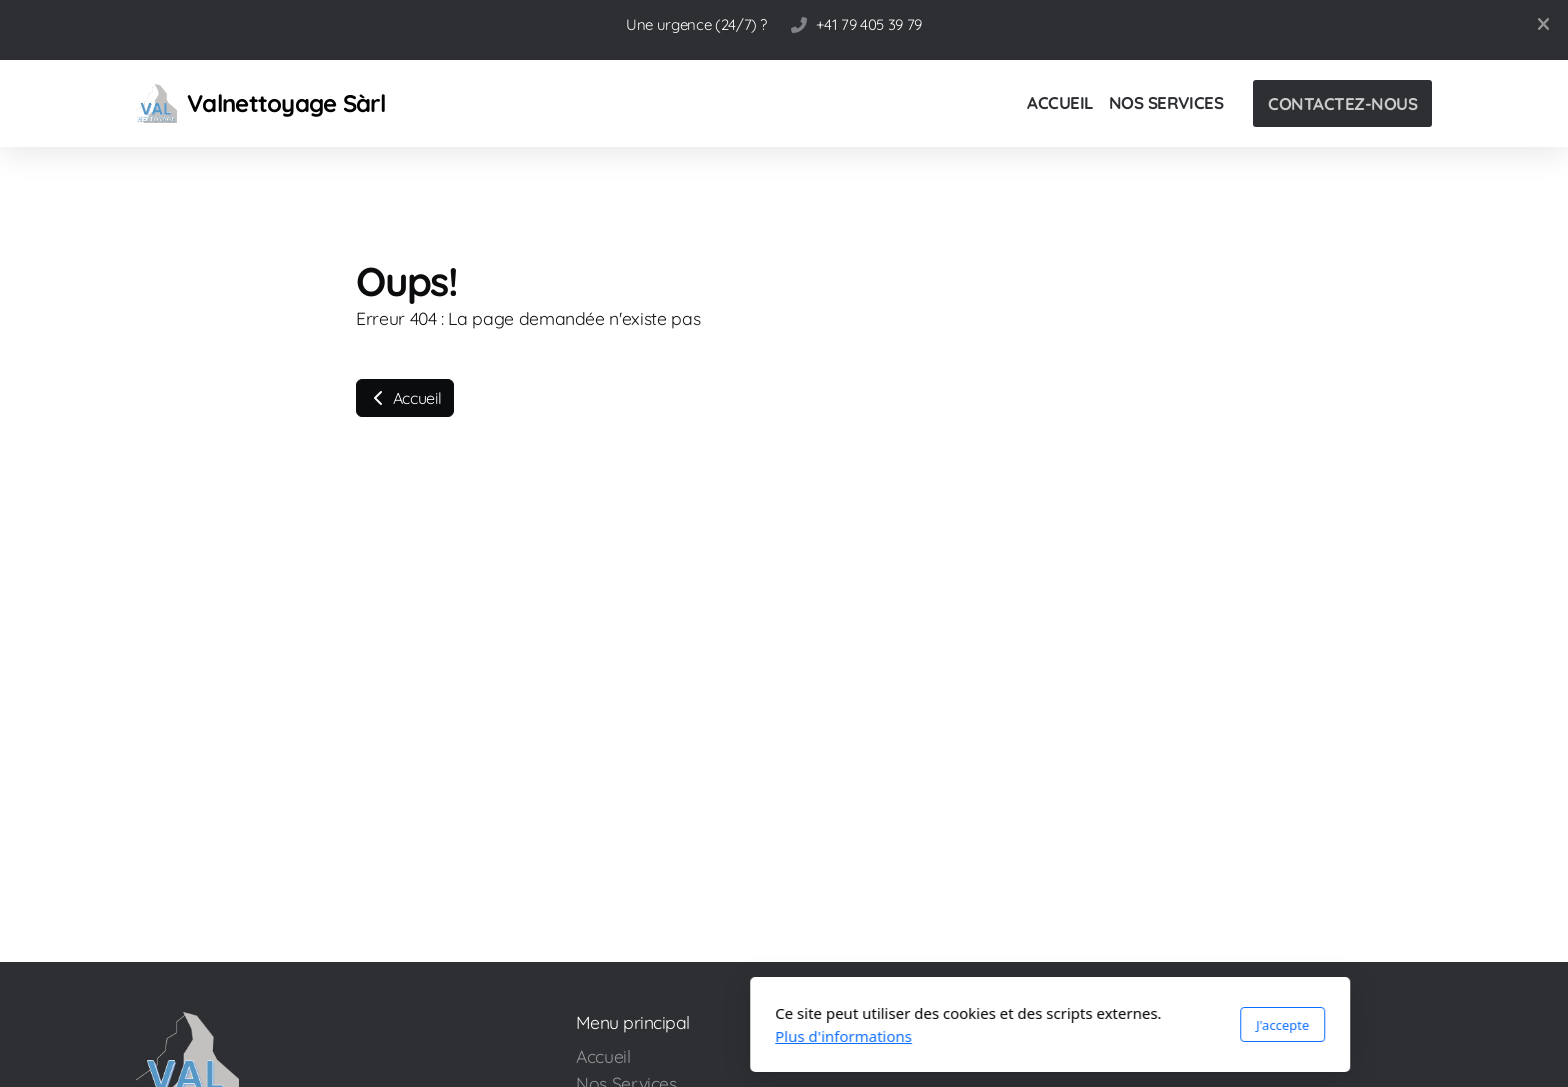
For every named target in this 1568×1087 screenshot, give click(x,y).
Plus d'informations (577, 1036)
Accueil (405, 398)
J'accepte (1016, 1025)
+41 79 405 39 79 (868, 24)
